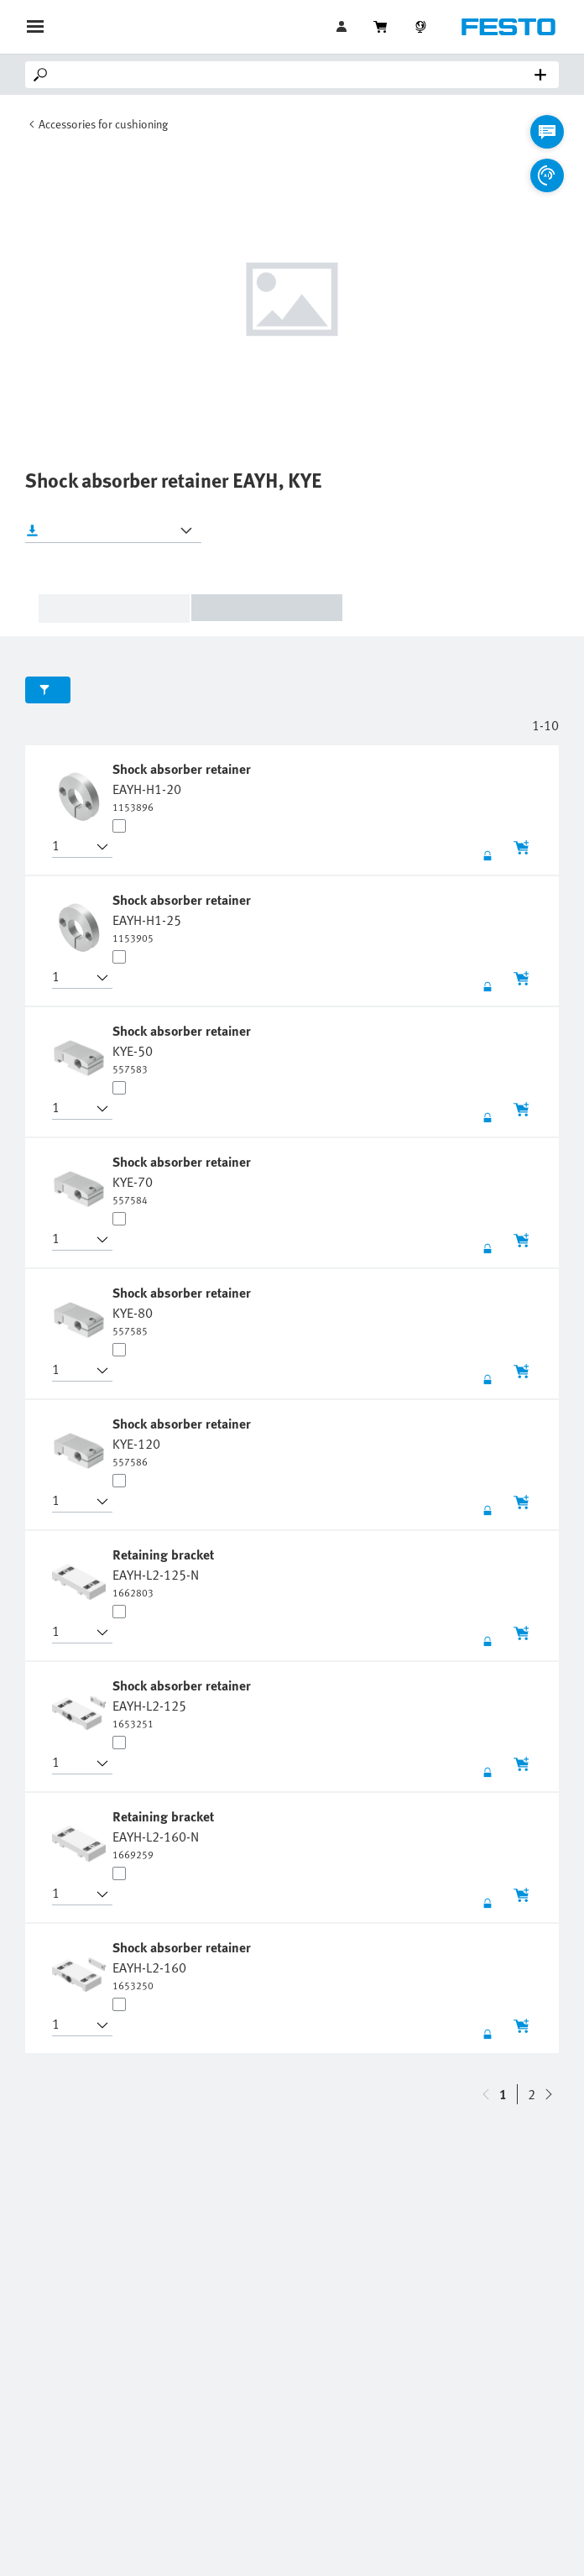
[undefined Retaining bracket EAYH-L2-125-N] (164, 1572)
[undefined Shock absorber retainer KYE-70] (183, 1179)
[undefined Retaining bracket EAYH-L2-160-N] (164, 1834)
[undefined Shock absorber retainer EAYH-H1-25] (183, 917)
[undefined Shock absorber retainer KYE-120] (183, 1441)
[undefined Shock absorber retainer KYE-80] (183, 1310)
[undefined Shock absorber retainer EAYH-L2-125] (183, 1703)
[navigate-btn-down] (486, 2094)
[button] (72, 847)
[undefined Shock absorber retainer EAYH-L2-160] (183, 1965)
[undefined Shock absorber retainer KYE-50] (183, 1048)
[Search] (295, 75)
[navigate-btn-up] (549, 2094)
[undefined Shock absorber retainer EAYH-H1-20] (183, 786)
